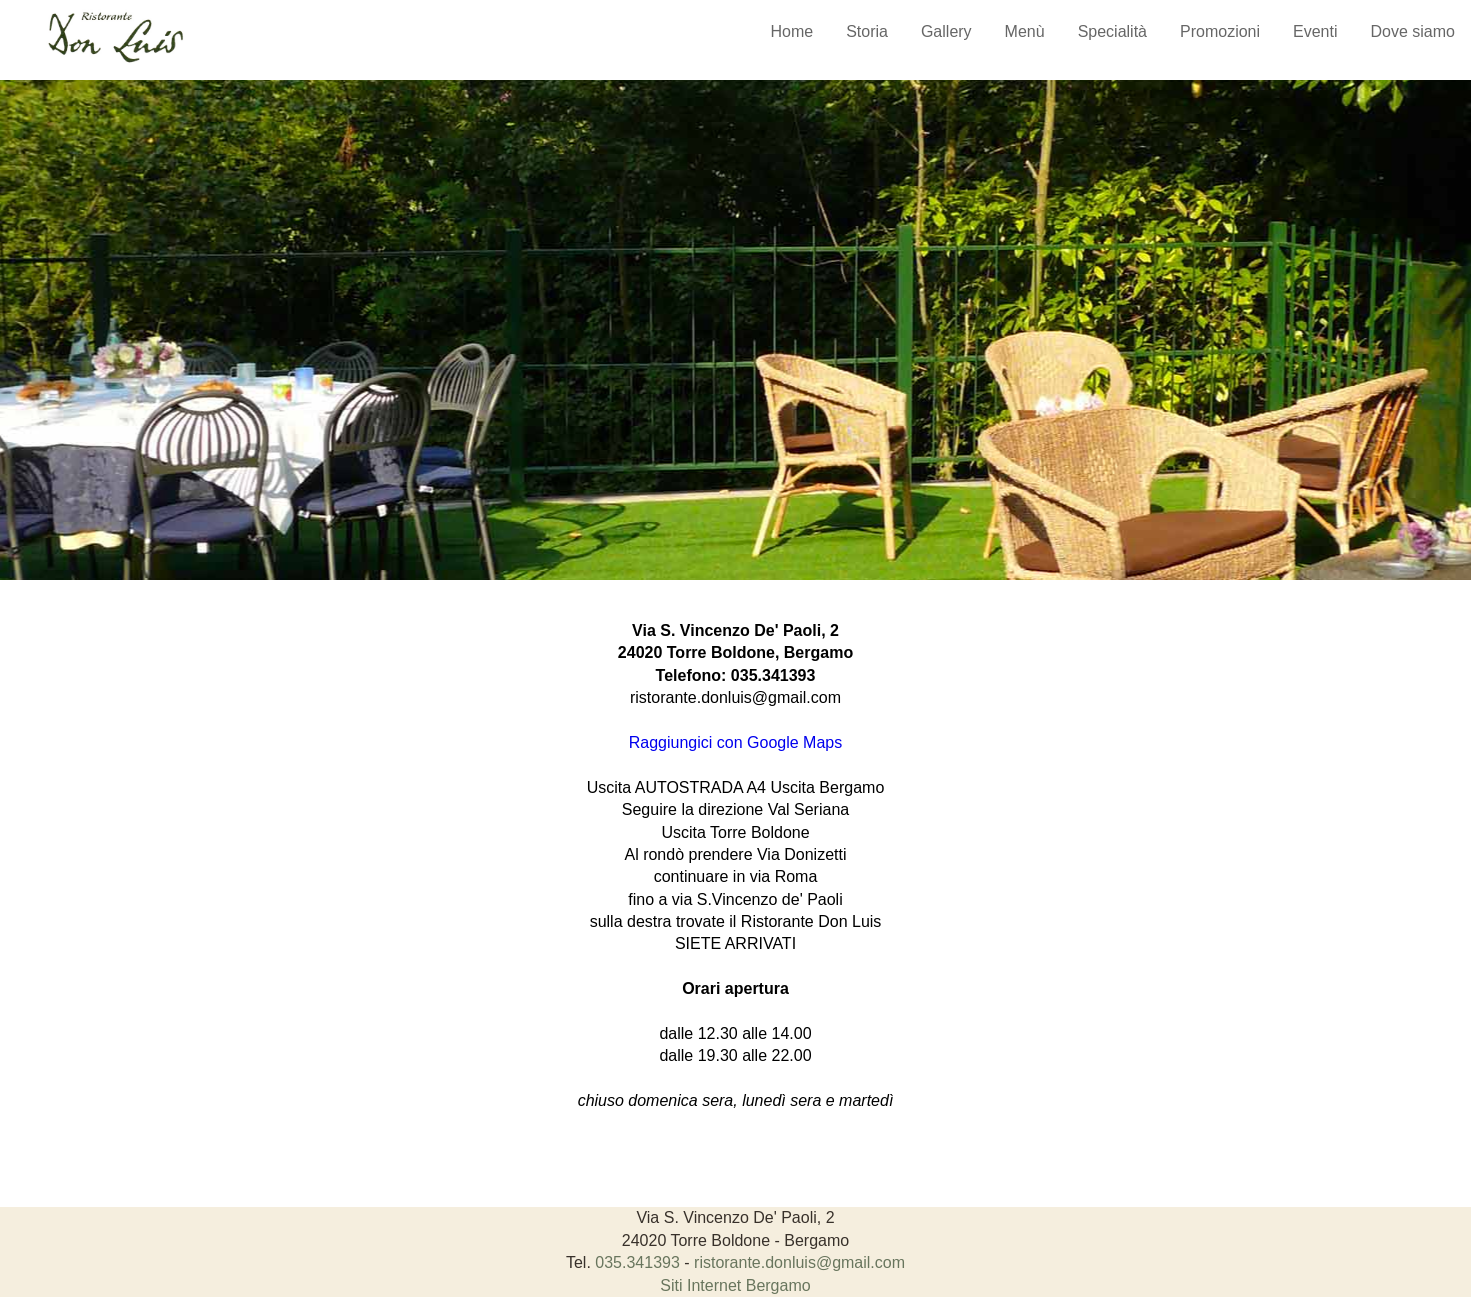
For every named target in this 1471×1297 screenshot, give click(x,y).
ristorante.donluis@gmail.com (735, 697)
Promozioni (1220, 31)
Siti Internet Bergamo (735, 1285)
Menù (1025, 31)
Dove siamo (1413, 31)
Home (791, 31)
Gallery (946, 31)
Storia (867, 31)
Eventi (1315, 31)
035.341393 (773, 675)
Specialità (1112, 31)
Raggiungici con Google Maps (735, 742)
